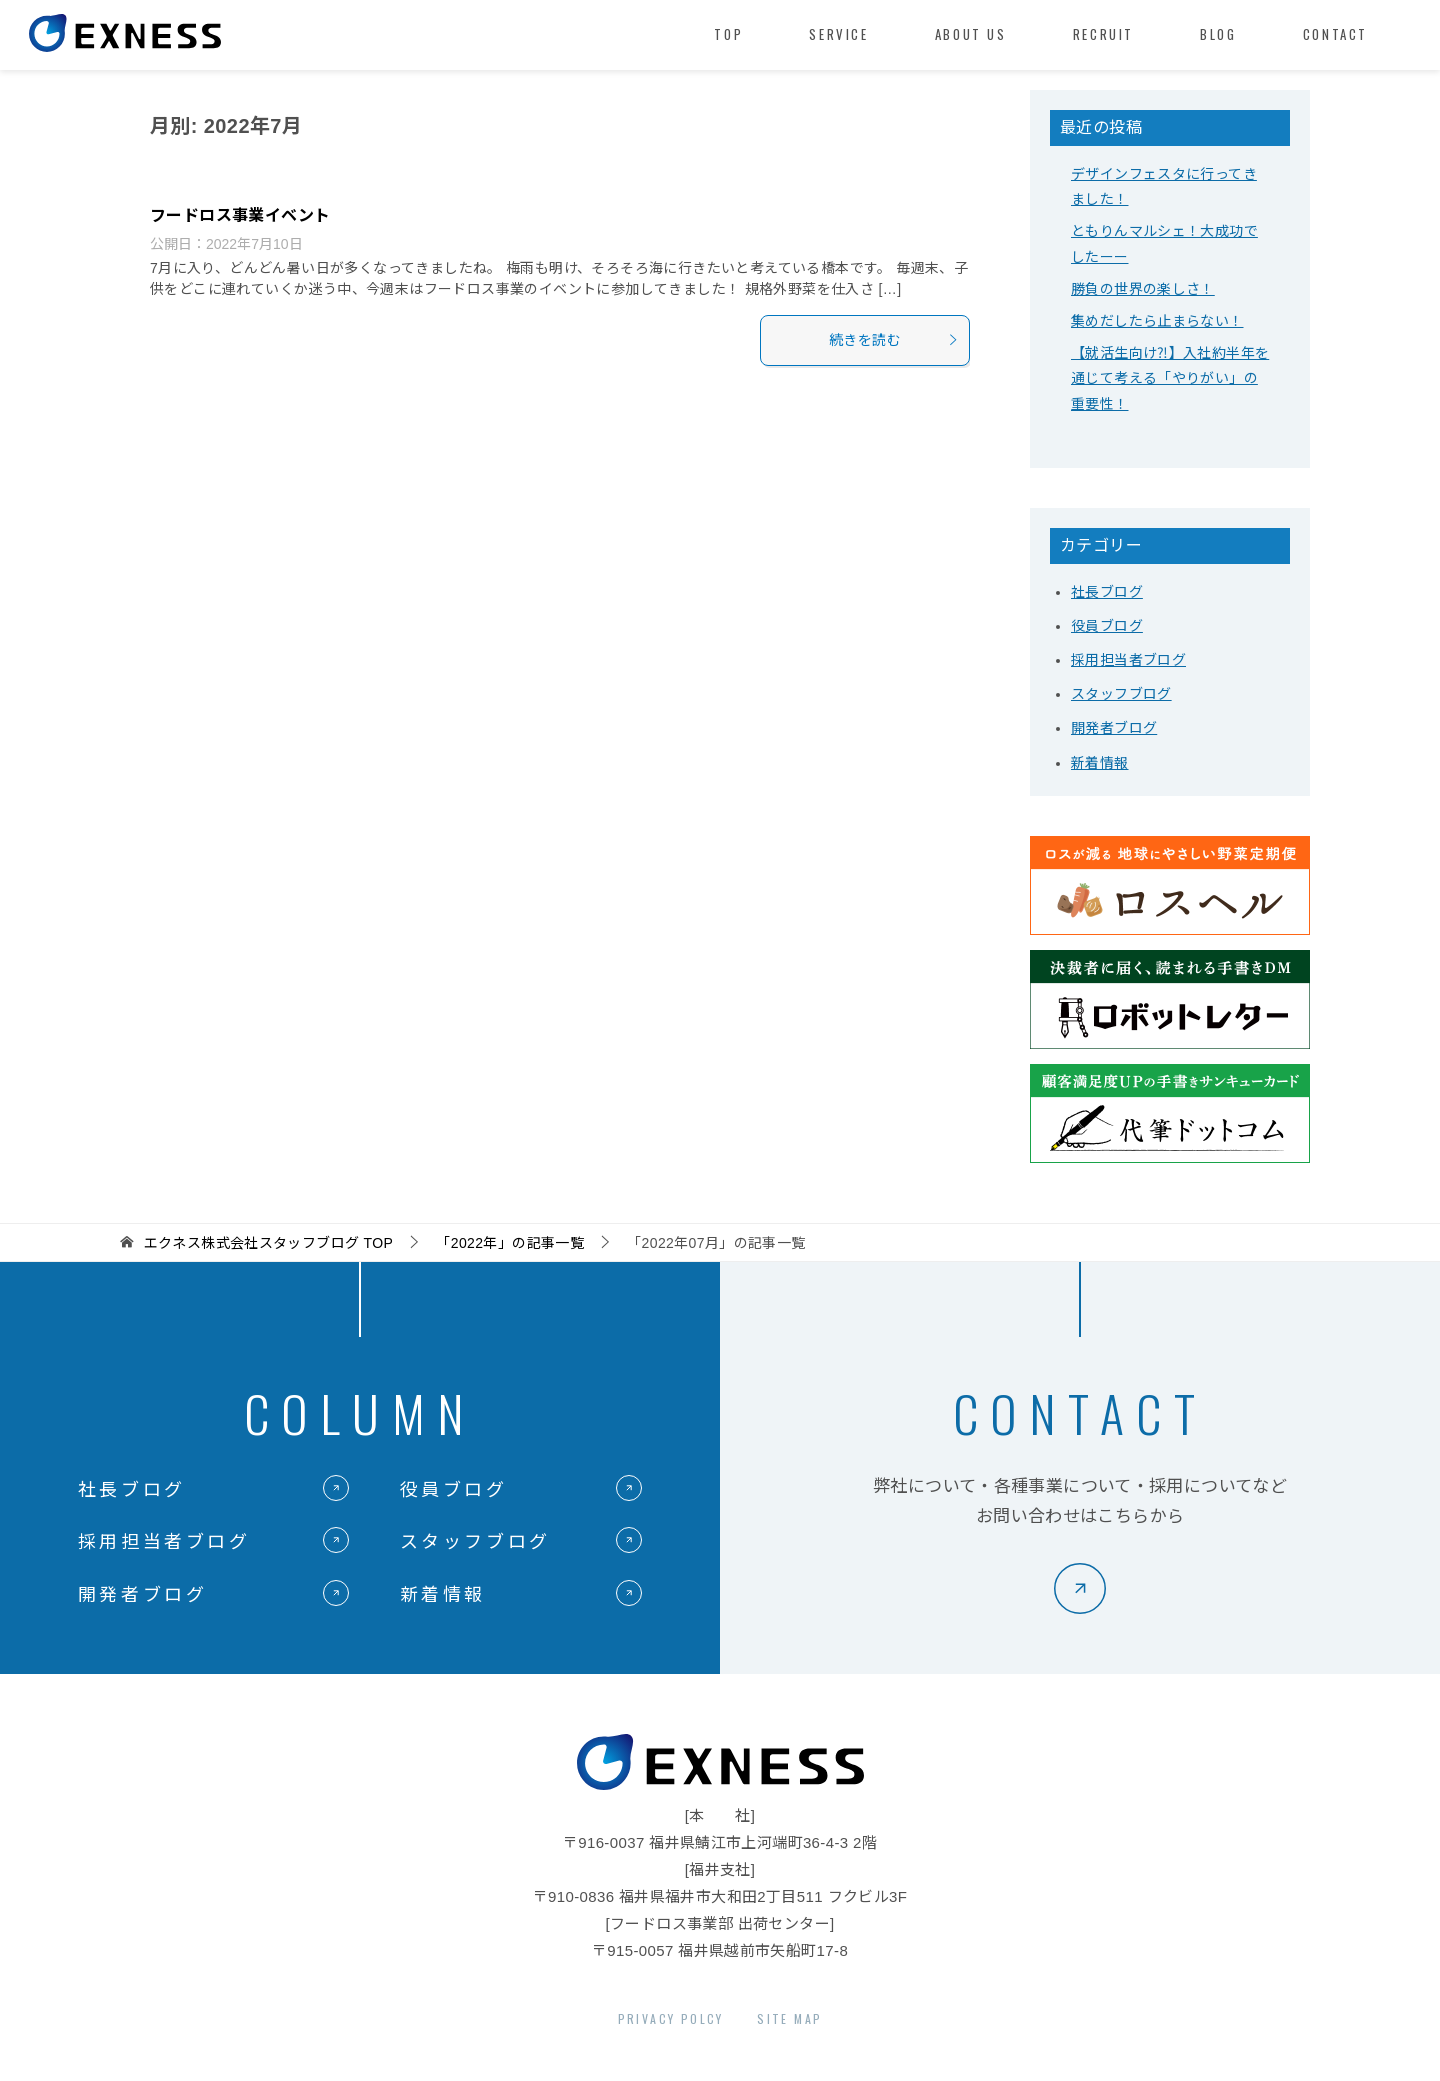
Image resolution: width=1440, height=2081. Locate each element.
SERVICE (838, 34)
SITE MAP (789, 2018)
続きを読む (894, 340)
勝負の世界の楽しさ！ (1143, 289)
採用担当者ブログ (1128, 660)
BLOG (1218, 34)
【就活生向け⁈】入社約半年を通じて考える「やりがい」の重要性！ (1170, 378)
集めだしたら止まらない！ (1157, 321)
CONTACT (1335, 34)
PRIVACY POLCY (671, 2018)
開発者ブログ (1114, 728)
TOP (728, 34)
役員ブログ (1107, 626)
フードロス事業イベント (240, 215)
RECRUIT (1103, 34)
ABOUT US (971, 34)
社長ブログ (1107, 592)
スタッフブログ (1121, 694)
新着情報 (1100, 763)
